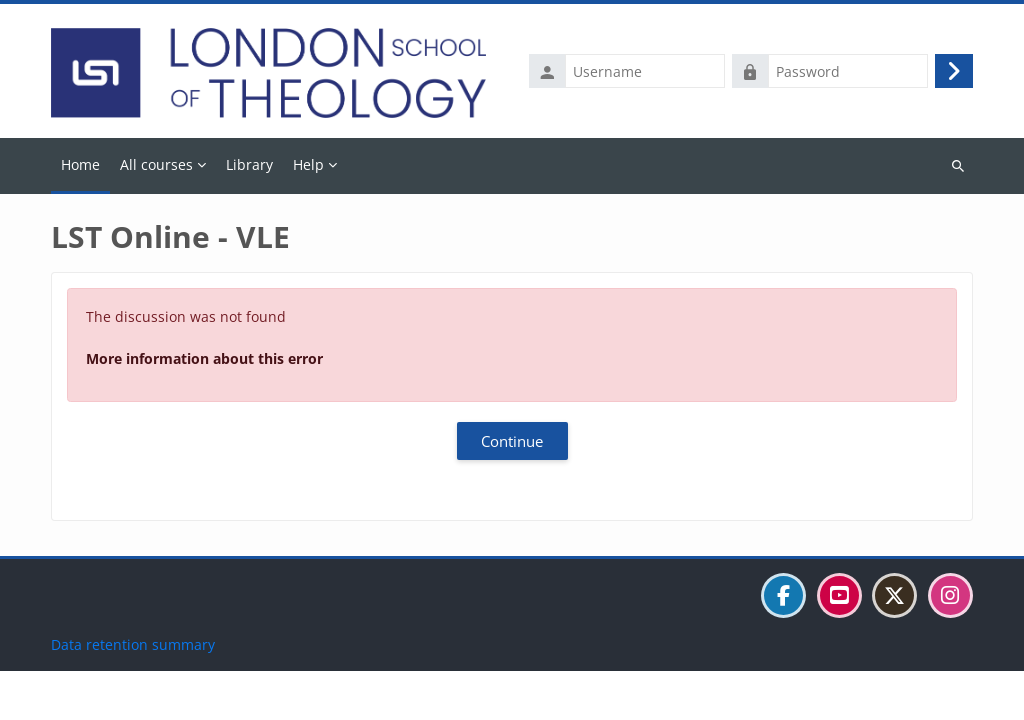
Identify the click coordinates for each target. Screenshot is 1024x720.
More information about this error (204, 358)
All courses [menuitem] (156, 164)
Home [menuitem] (80, 164)
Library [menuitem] (249, 164)
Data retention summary (133, 693)
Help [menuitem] (308, 164)
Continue (512, 441)
